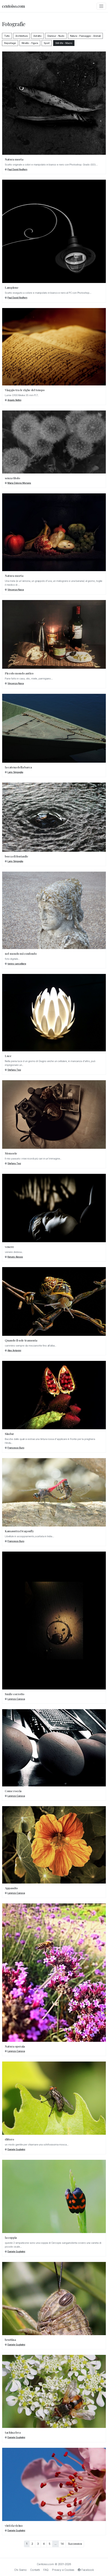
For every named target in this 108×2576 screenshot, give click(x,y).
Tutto (7, 35)
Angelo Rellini (14, 400)
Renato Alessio (15, 1257)
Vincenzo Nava (16, 589)
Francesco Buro (16, 1447)
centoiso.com (13, 6)
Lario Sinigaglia (15, 772)
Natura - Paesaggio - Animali (85, 35)
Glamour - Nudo (55, 35)
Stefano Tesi (14, 1070)
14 (62, 2543)
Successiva (75, 2543)
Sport (47, 43)
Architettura (21, 35)
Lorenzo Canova (16, 1699)
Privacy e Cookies (63, 2569)
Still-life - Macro (63, 43)
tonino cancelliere (17, 963)
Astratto (37, 35)
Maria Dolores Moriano (19, 483)
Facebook (86, 2569)
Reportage (10, 43)
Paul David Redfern (17, 169)
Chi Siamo (20, 2569)
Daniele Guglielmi (16, 2149)
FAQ (46, 2569)
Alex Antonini (14, 1350)
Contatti (35, 2569)
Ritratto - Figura (30, 43)
